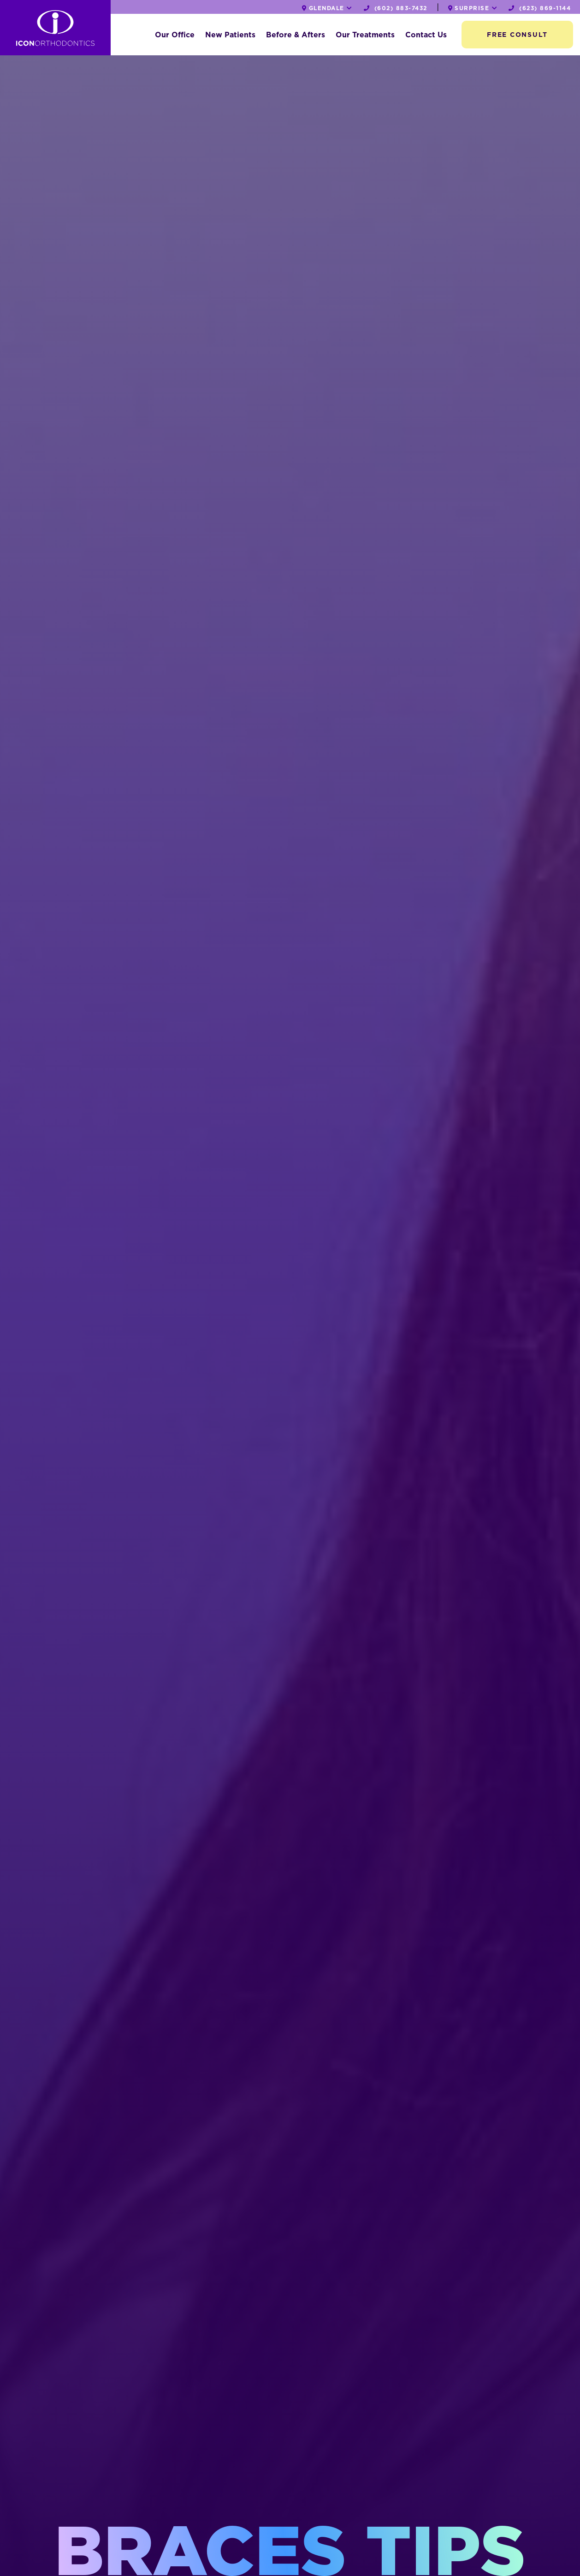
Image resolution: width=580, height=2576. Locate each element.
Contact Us (426, 35)
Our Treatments (365, 35)
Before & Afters (295, 35)
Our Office (175, 35)
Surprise (473, 8)
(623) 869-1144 (540, 8)
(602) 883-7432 (395, 8)
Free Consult (517, 34)
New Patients (230, 35)
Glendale (327, 8)
